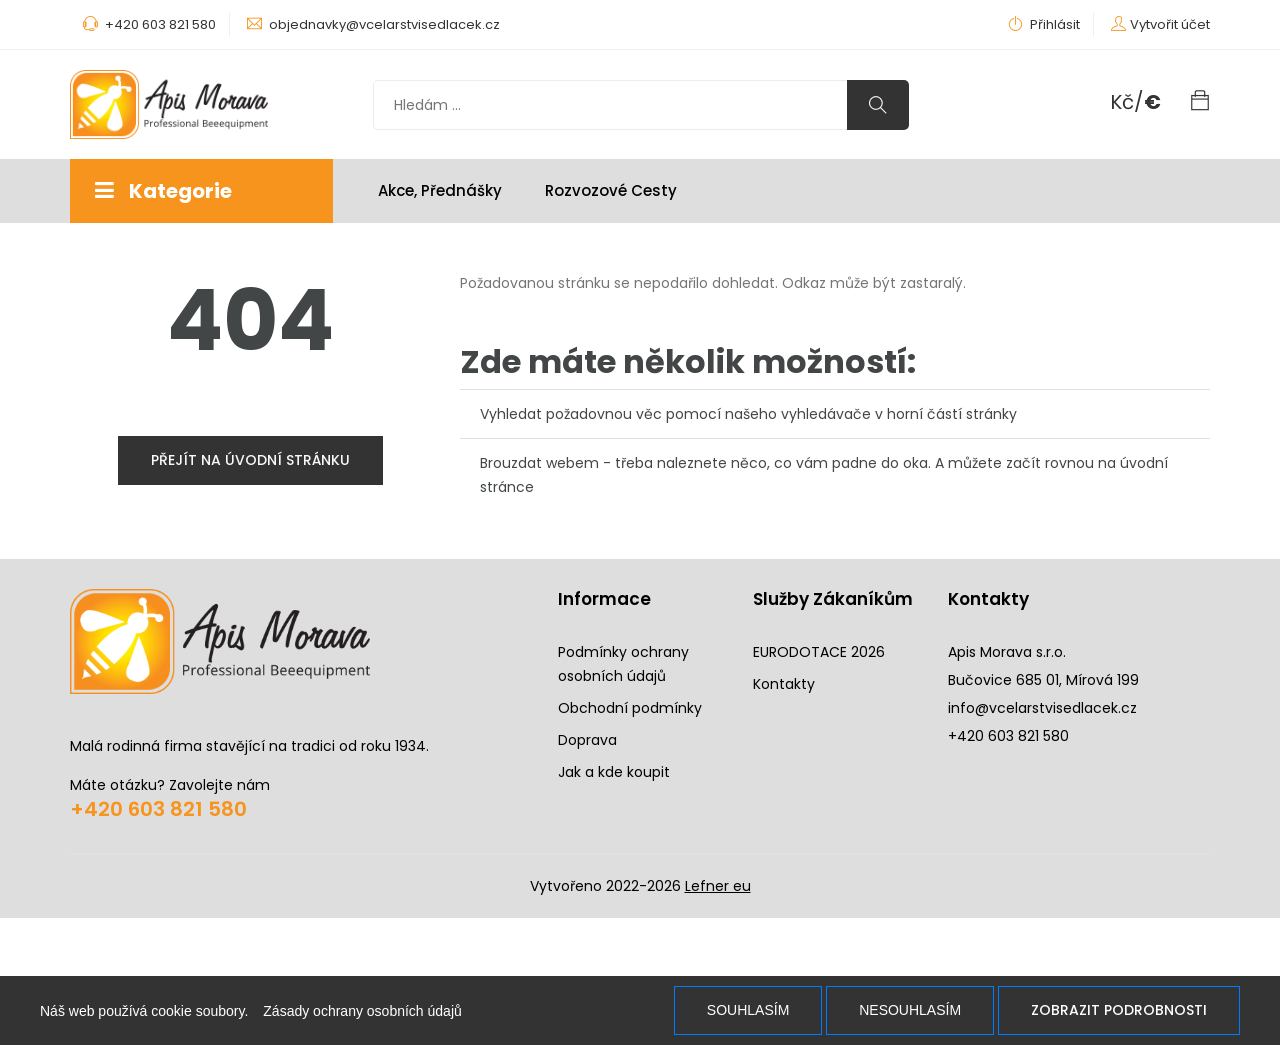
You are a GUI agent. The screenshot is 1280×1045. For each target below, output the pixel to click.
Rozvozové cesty (611, 190)
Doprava (587, 740)
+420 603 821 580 (158, 809)
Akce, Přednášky (440, 190)
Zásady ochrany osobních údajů (362, 1011)
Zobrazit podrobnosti (1119, 1010)
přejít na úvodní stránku (250, 460)
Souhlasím (748, 1010)
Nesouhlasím (910, 1010)
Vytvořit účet (1170, 24)
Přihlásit (1044, 24)
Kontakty (784, 684)
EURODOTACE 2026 (819, 652)
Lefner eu (718, 886)
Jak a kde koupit (614, 772)
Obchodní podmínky (630, 708)
